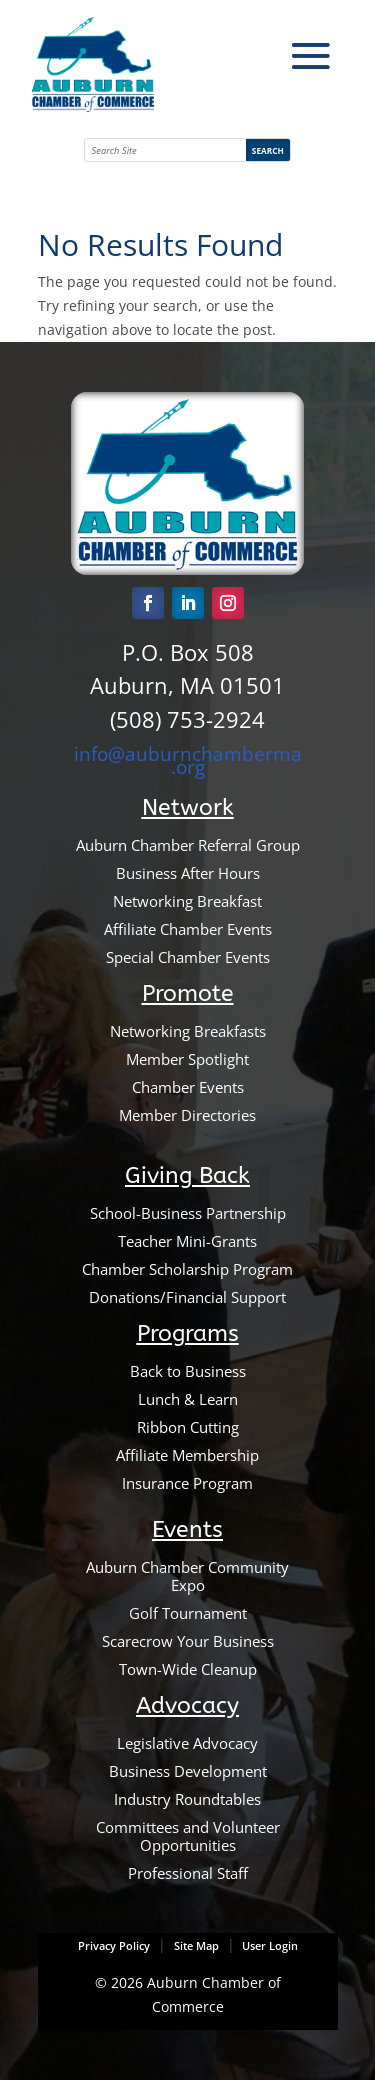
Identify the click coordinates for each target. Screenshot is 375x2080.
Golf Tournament (188, 1613)
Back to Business (188, 1371)
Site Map (196, 1945)
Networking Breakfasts (188, 1031)
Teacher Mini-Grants (187, 1241)
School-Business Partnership (188, 1213)
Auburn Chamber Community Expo (187, 1576)
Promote (188, 993)
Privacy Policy (114, 1945)
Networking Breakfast (187, 901)
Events (187, 1529)
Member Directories (187, 1115)
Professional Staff (188, 1873)
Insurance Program (187, 1483)
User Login (268, 1945)
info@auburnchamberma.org (188, 759)
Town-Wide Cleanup (188, 1669)
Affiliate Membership (187, 1455)
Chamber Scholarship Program (187, 1269)
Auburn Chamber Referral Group (188, 845)
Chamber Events (188, 1087)
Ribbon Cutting (188, 1427)
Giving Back (187, 1175)
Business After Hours (188, 873)
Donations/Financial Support (187, 1297)
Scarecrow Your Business (188, 1641)
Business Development (188, 1771)
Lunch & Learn (188, 1399)
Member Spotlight (187, 1059)
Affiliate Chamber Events (188, 929)
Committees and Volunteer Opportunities (188, 1836)
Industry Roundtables (187, 1799)
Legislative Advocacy (187, 1743)
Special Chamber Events (188, 957)
